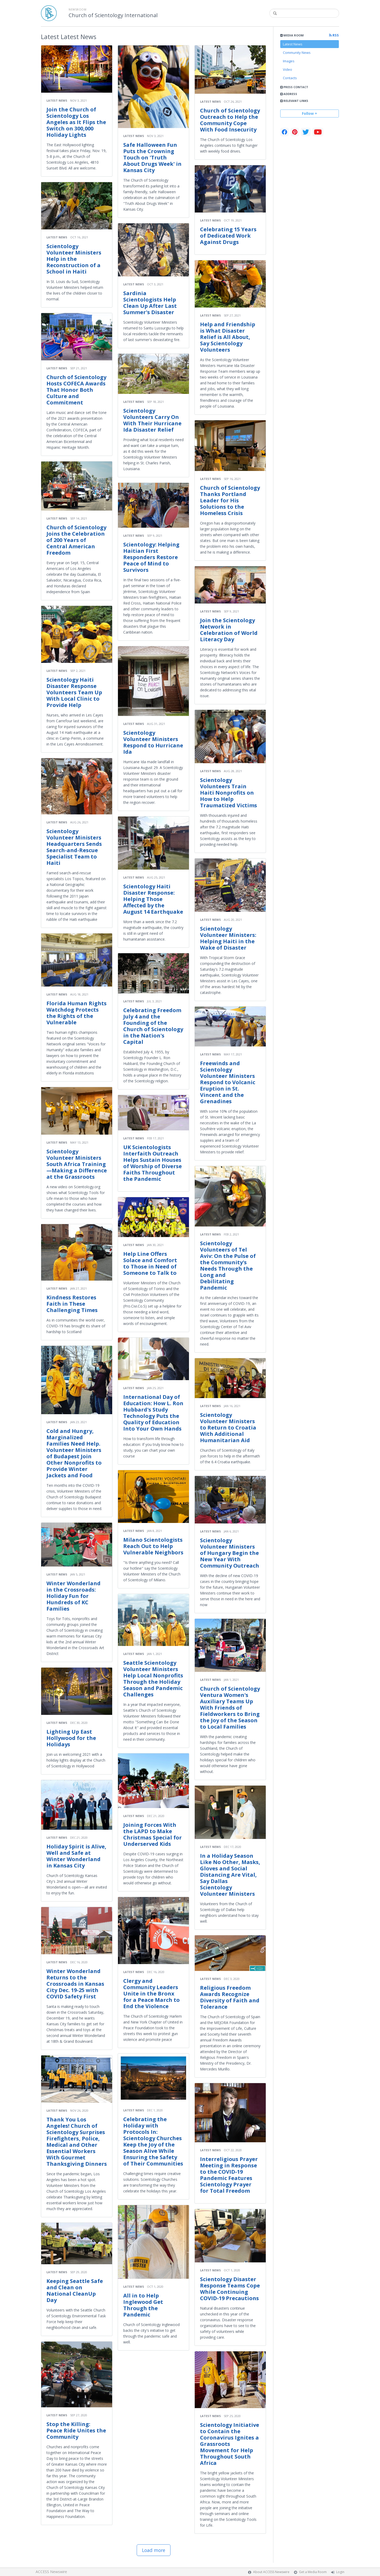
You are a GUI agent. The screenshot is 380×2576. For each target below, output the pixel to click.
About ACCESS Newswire (271, 2572)
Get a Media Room (313, 2572)
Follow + (309, 113)
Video (287, 69)
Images (288, 61)
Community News (297, 52)
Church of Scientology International (113, 15)
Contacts (290, 78)
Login (340, 2572)
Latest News (292, 44)
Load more (153, 2550)
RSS (334, 35)
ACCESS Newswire (51, 2571)
